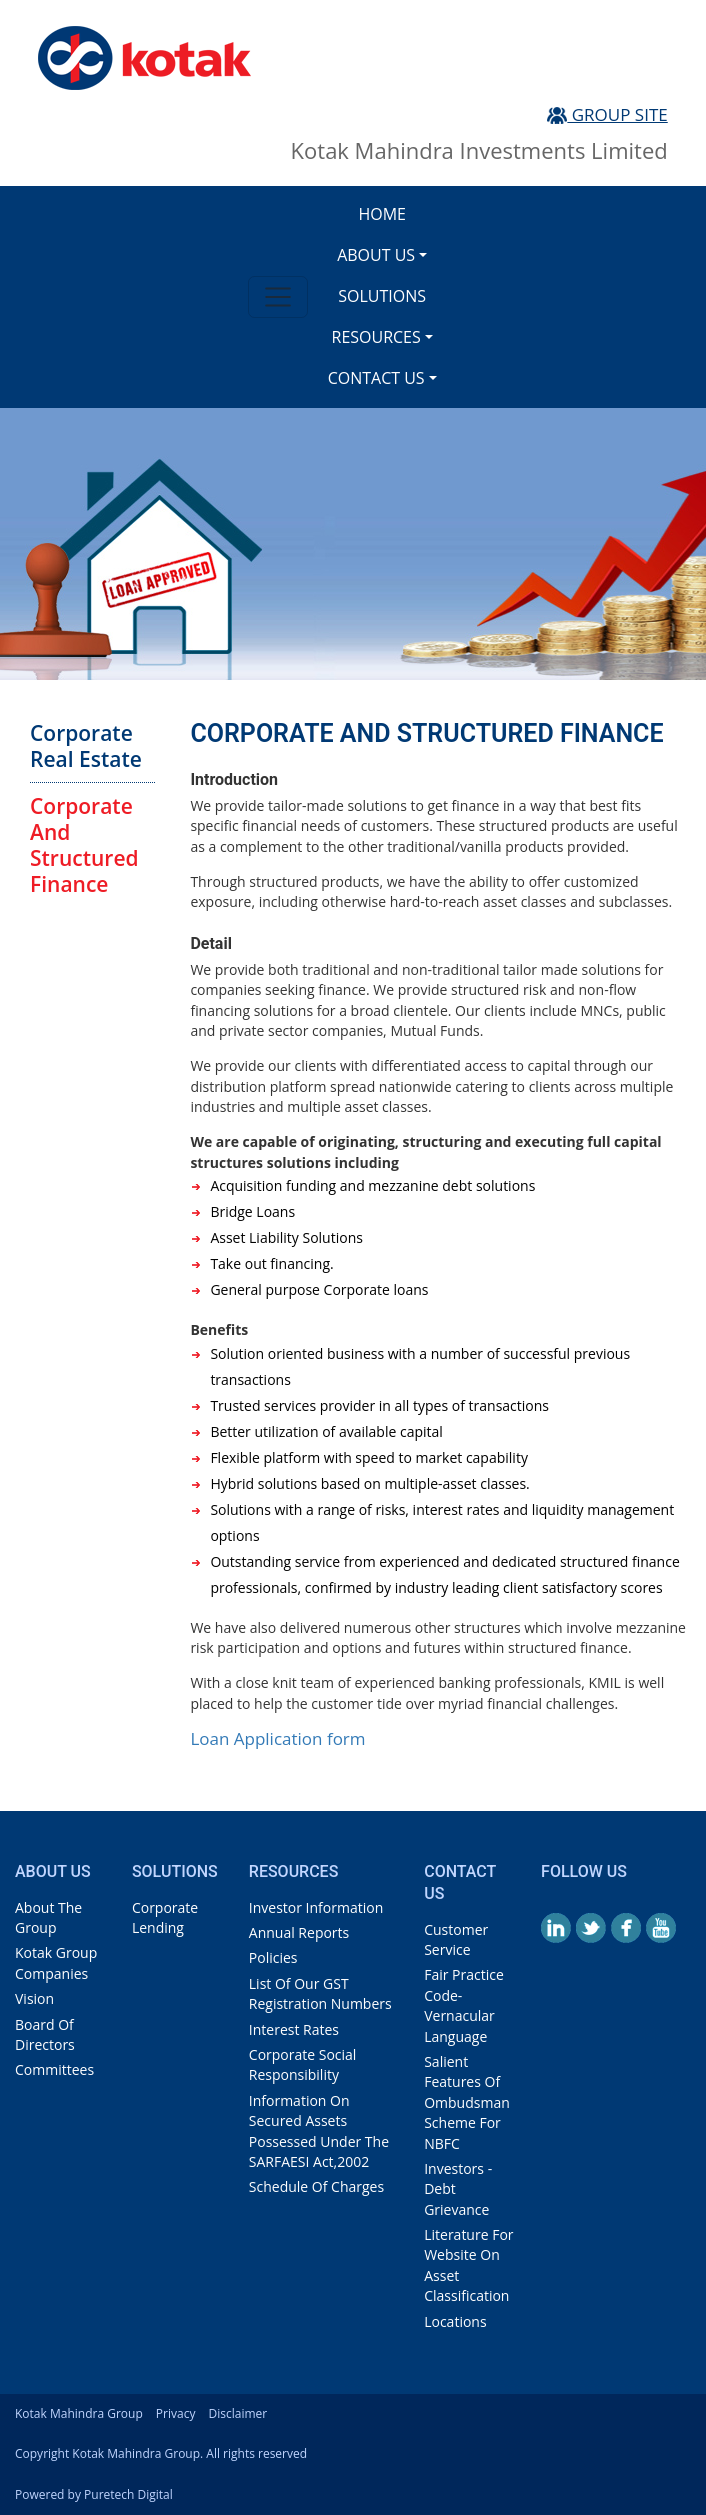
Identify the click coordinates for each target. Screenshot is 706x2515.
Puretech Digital (128, 2494)
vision (34, 1998)
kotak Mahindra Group (79, 2413)
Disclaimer (238, 2413)
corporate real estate (86, 746)
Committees (54, 2069)
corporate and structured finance (84, 845)
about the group (48, 1917)
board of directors (45, 2034)
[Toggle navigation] (277, 297)
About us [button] (376, 255)
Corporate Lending (165, 1917)
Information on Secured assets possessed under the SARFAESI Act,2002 (319, 2131)
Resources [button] (376, 337)
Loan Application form (277, 1738)
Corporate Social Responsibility (303, 2064)
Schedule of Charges (316, 2186)
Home (382, 214)
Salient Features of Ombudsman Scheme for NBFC (467, 2102)
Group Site (607, 114)
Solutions (382, 296)
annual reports (299, 1932)
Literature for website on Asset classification (468, 2265)
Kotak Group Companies (56, 1962)
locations (455, 2321)
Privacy (176, 2413)
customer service (456, 1939)
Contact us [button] (376, 378)
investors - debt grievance (458, 2189)
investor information (316, 1907)
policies (273, 1957)
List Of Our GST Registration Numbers (320, 1993)
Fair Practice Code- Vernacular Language (464, 2005)
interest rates (294, 2029)
